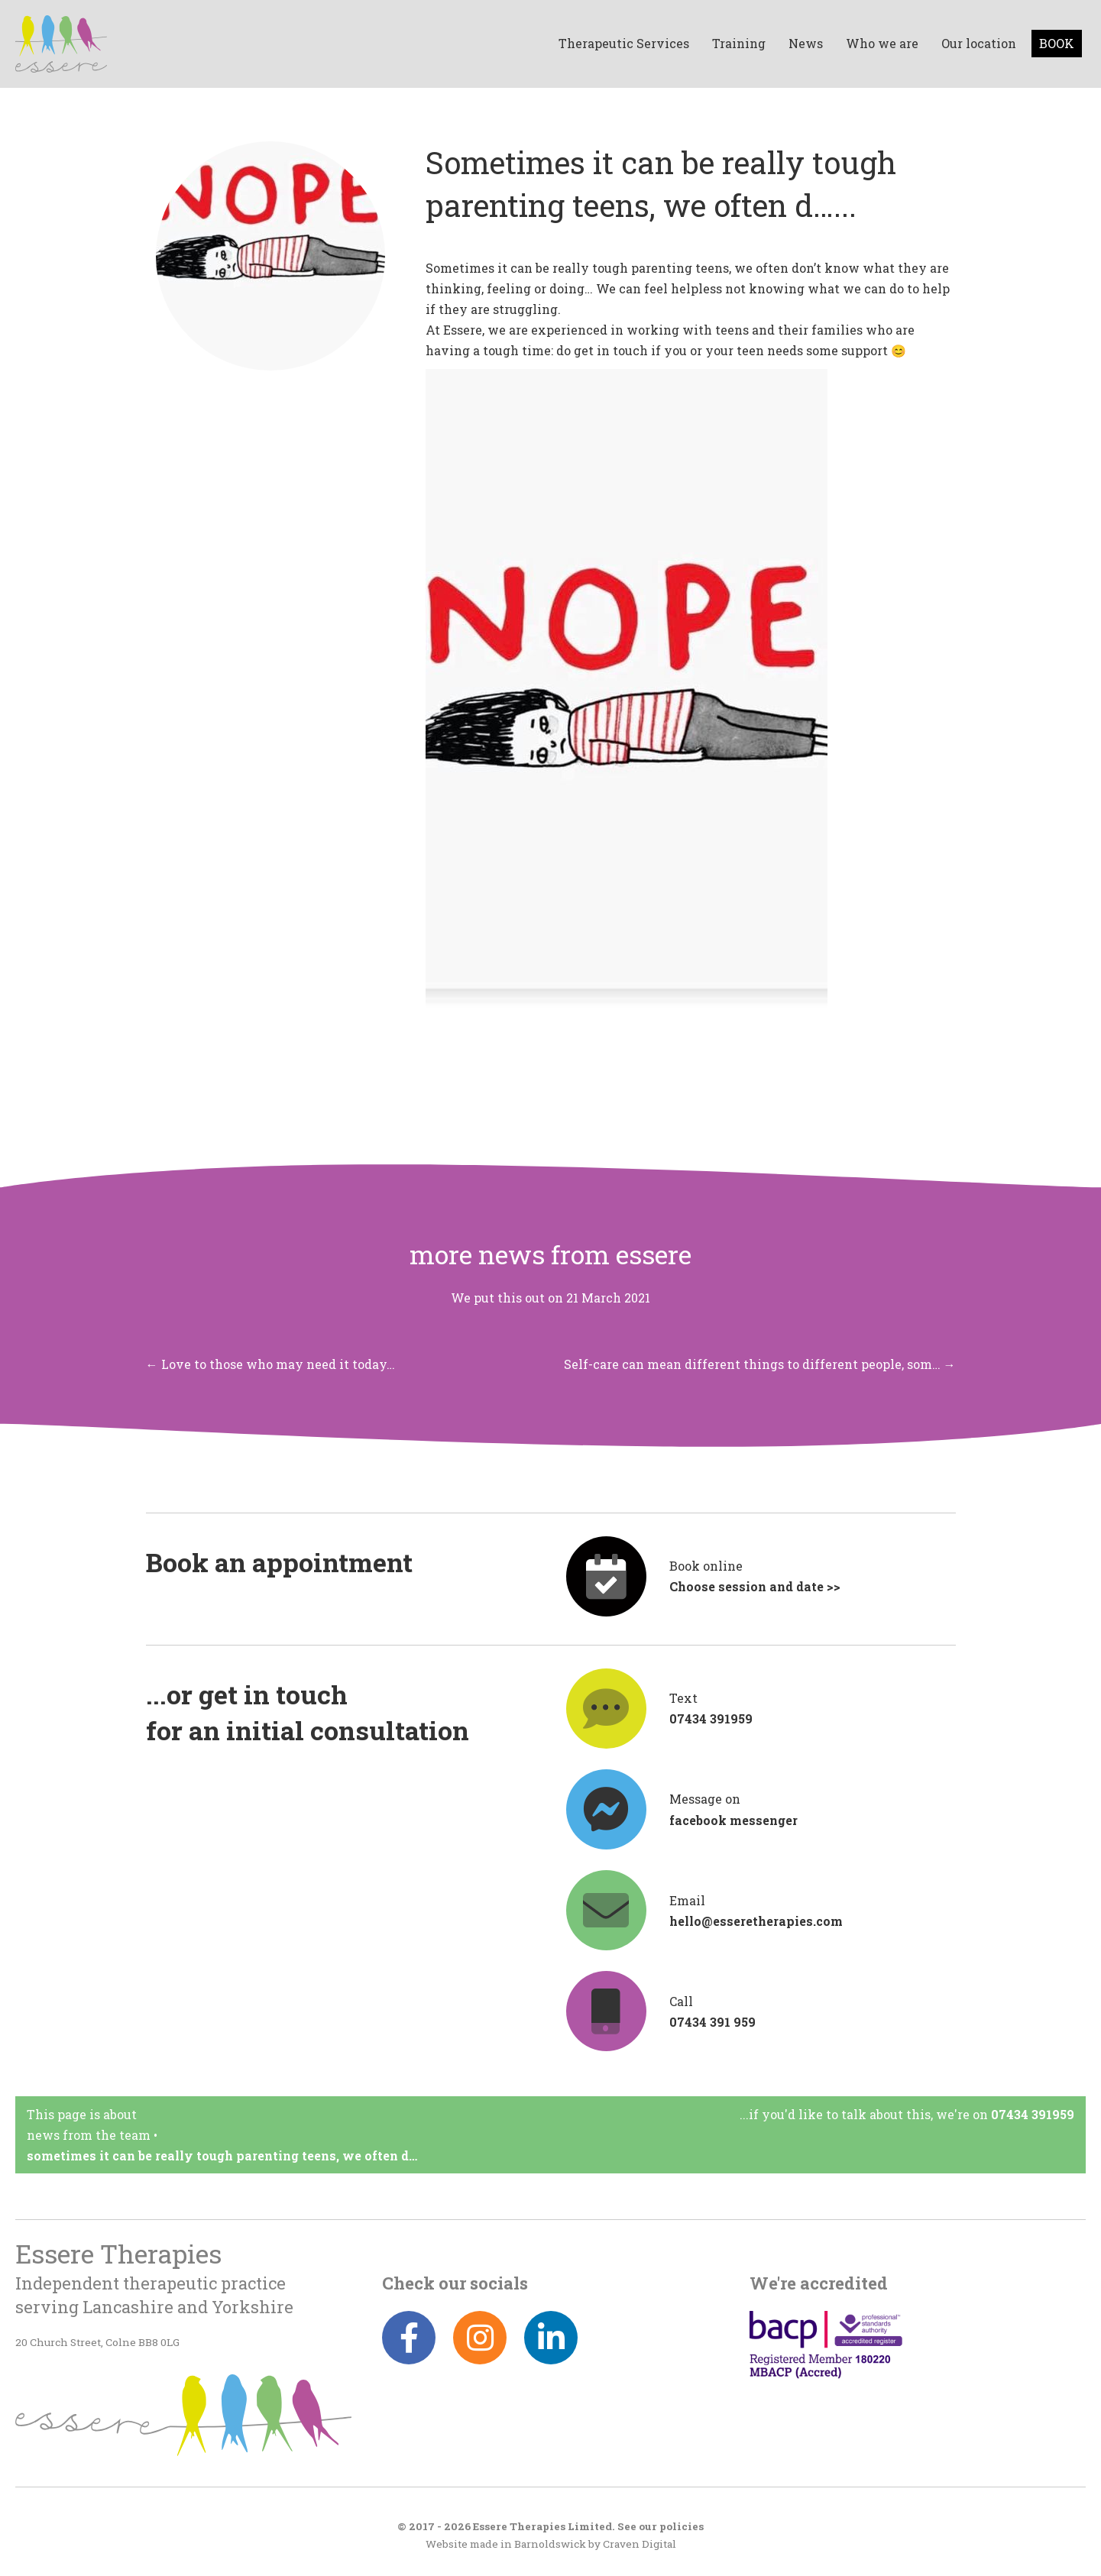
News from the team (89, 2135)
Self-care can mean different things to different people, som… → (760, 1364)
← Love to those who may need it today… (270, 1364)
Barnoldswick (550, 2544)
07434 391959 (1032, 2114)
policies (681, 2526)
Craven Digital (639, 2544)
